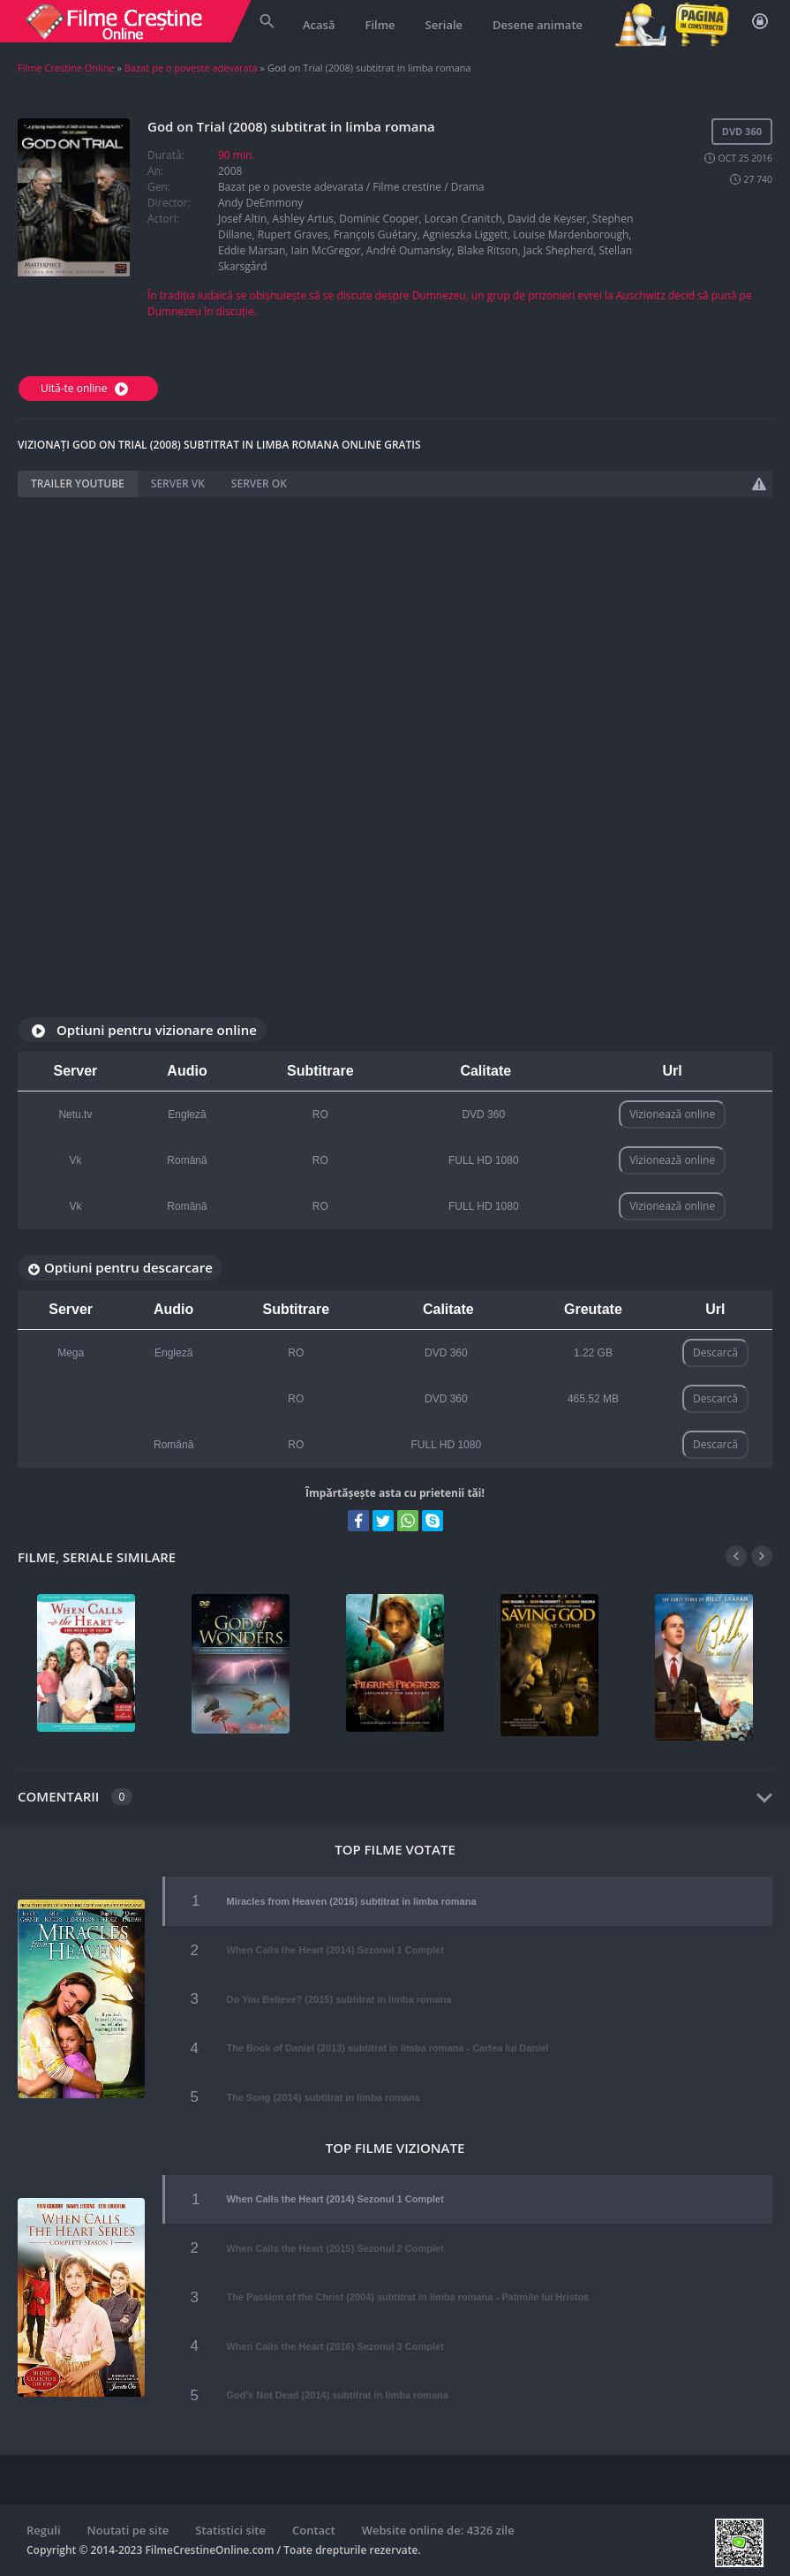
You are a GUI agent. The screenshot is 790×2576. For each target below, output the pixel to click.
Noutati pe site (128, 2530)
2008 (230, 170)
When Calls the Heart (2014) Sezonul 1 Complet (334, 1950)
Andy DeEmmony (260, 202)
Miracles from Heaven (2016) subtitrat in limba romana (351, 1901)
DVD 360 (483, 1114)
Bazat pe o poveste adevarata (191, 67)
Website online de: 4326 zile (438, 2530)
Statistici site (230, 2530)
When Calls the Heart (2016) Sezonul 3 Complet (334, 2346)
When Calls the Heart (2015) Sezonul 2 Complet (334, 2248)
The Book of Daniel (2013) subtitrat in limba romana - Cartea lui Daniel (387, 2048)
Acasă (319, 25)
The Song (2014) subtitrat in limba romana (322, 2097)
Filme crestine (406, 186)
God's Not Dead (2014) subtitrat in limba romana (337, 2395)
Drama (468, 186)
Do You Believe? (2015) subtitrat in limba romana (338, 1999)
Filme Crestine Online (66, 67)
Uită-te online (86, 388)
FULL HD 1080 (483, 1160)
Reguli (43, 2530)
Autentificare (760, 21)
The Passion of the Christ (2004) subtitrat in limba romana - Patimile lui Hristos (407, 2297)
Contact (313, 2530)
